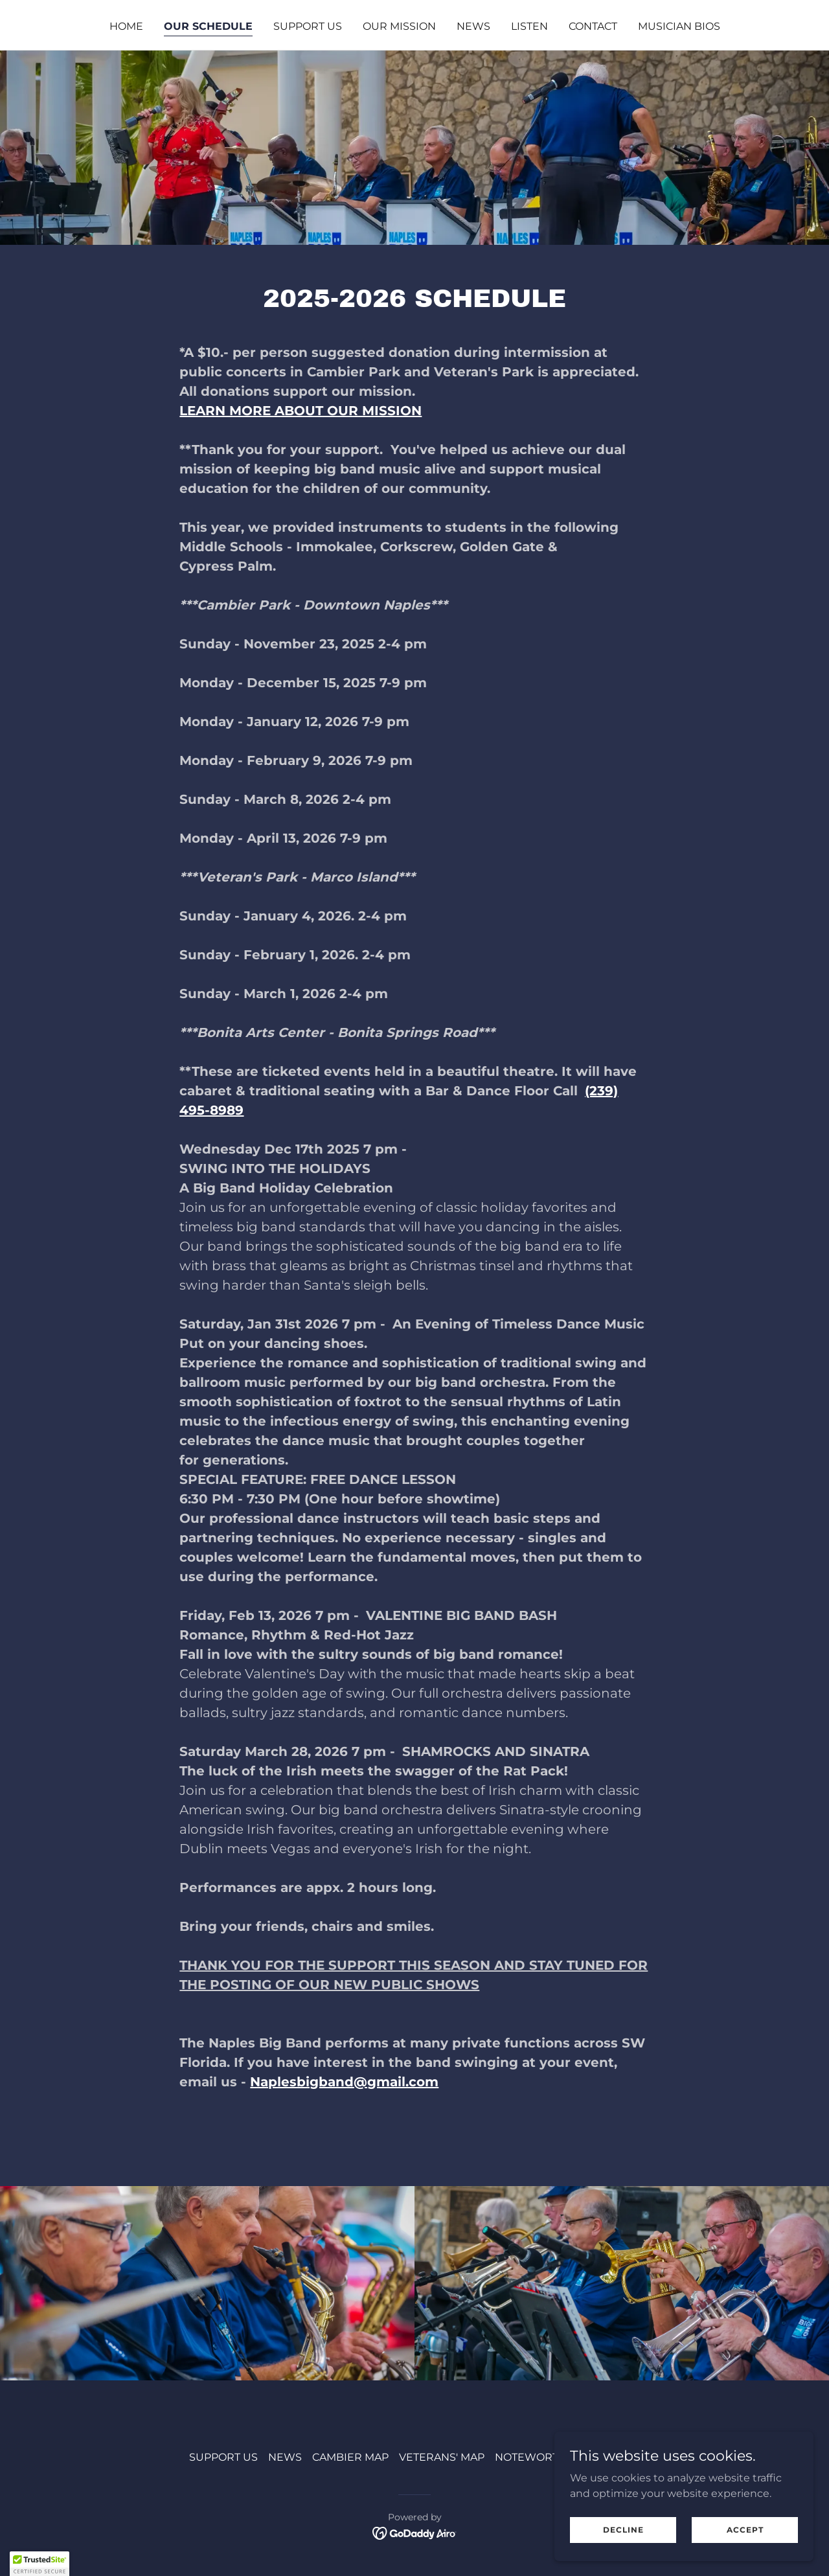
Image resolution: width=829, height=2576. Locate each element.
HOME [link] (126, 26)
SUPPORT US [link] (307, 26)
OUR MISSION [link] (399, 26)
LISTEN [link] (529, 26)
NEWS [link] (473, 26)
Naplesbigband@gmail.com (344, 2082)
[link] (414, 2533)
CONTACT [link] (593, 26)
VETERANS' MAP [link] (441, 2457)
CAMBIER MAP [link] (350, 2457)
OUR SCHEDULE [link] (208, 26)
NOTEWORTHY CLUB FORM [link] (567, 2457)
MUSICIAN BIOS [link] (679, 26)
